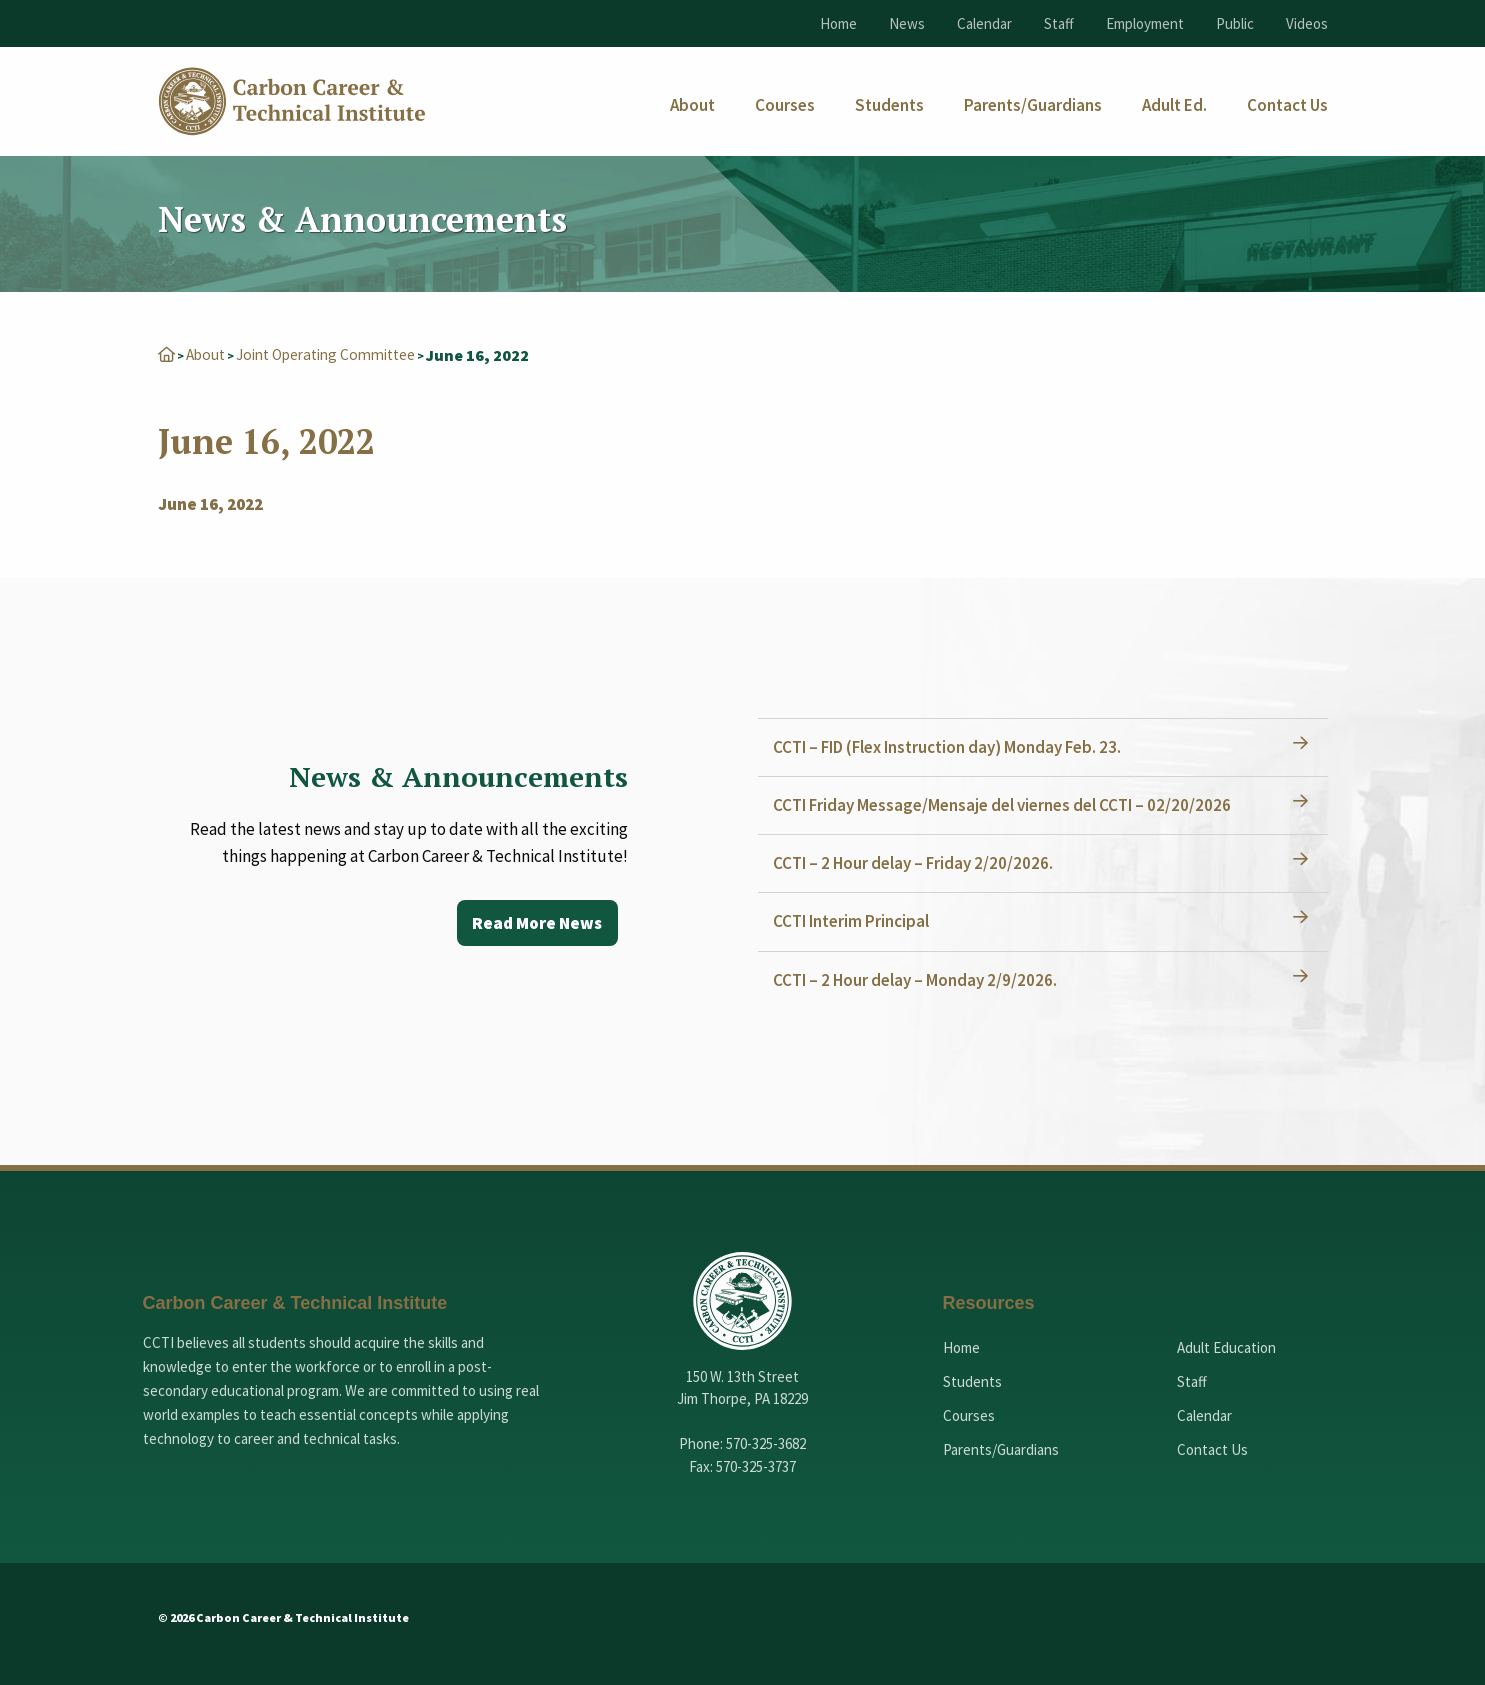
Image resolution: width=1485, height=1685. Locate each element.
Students (972, 1380)
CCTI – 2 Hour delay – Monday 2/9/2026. (920, 979)
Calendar (984, 23)
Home (838, 23)
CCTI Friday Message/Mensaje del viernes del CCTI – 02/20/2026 (1007, 804)
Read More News (534, 922)
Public (1235, 23)
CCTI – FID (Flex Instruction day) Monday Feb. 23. (952, 746)
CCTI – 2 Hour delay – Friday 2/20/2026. (918, 862)
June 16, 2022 (210, 503)
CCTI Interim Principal (856, 920)
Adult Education (1226, 1346)
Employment (1145, 23)
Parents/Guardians (1001, 1448)
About (208, 354)
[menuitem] (692, 105)
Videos (1307, 23)
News (907, 23)
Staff (1059, 23)
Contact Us (1212, 1448)
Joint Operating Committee (337, 354)
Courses (969, 1414)
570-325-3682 (766, 1442)
